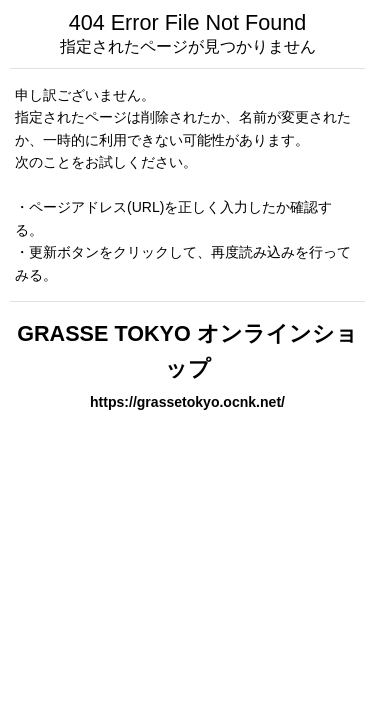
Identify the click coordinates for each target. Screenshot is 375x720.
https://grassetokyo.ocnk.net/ (187, 402)
